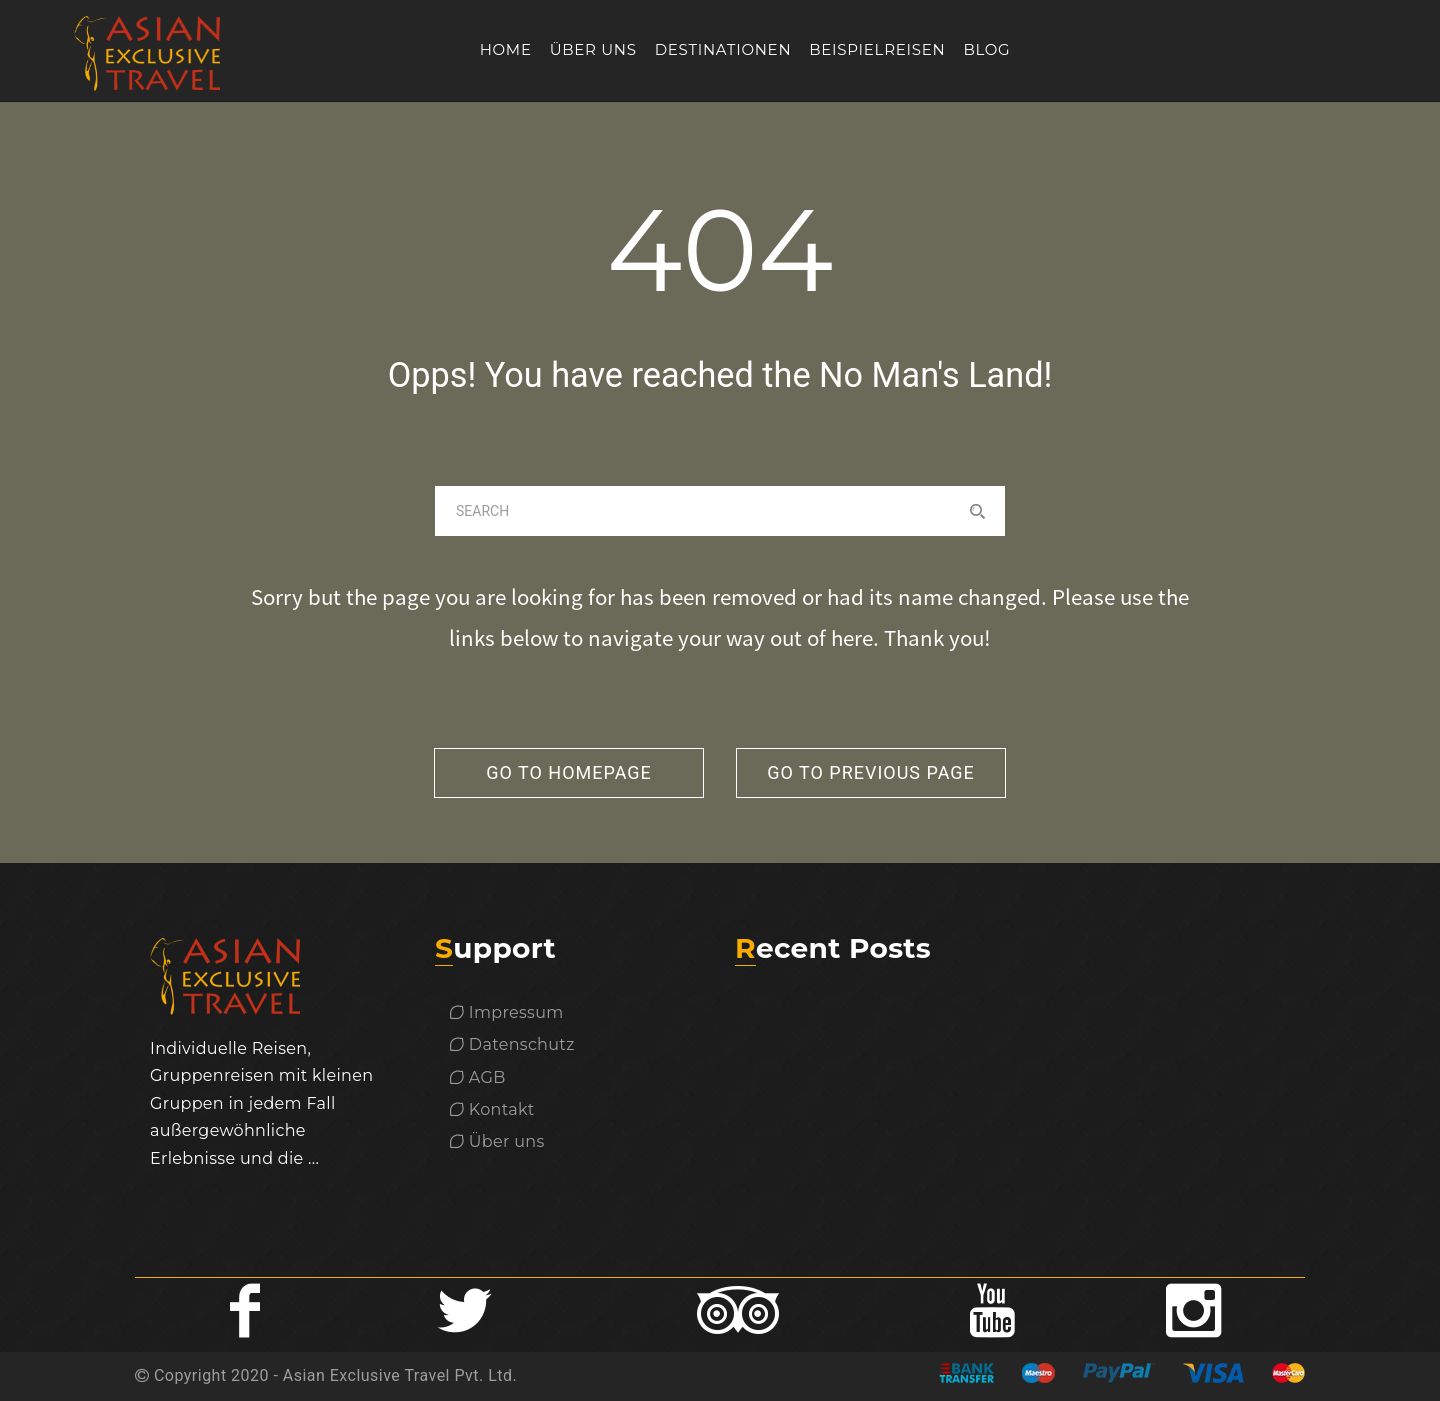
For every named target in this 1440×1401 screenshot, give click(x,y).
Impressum (507, 1012)
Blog (986, 49)
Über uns (593, 49)
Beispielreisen (877, 49)
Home (506, 49)
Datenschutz (512, 1044)
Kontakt (492, 1109)
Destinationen (723, 49)
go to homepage (569, 772)
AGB (478, 1077)
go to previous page (871, 772)
